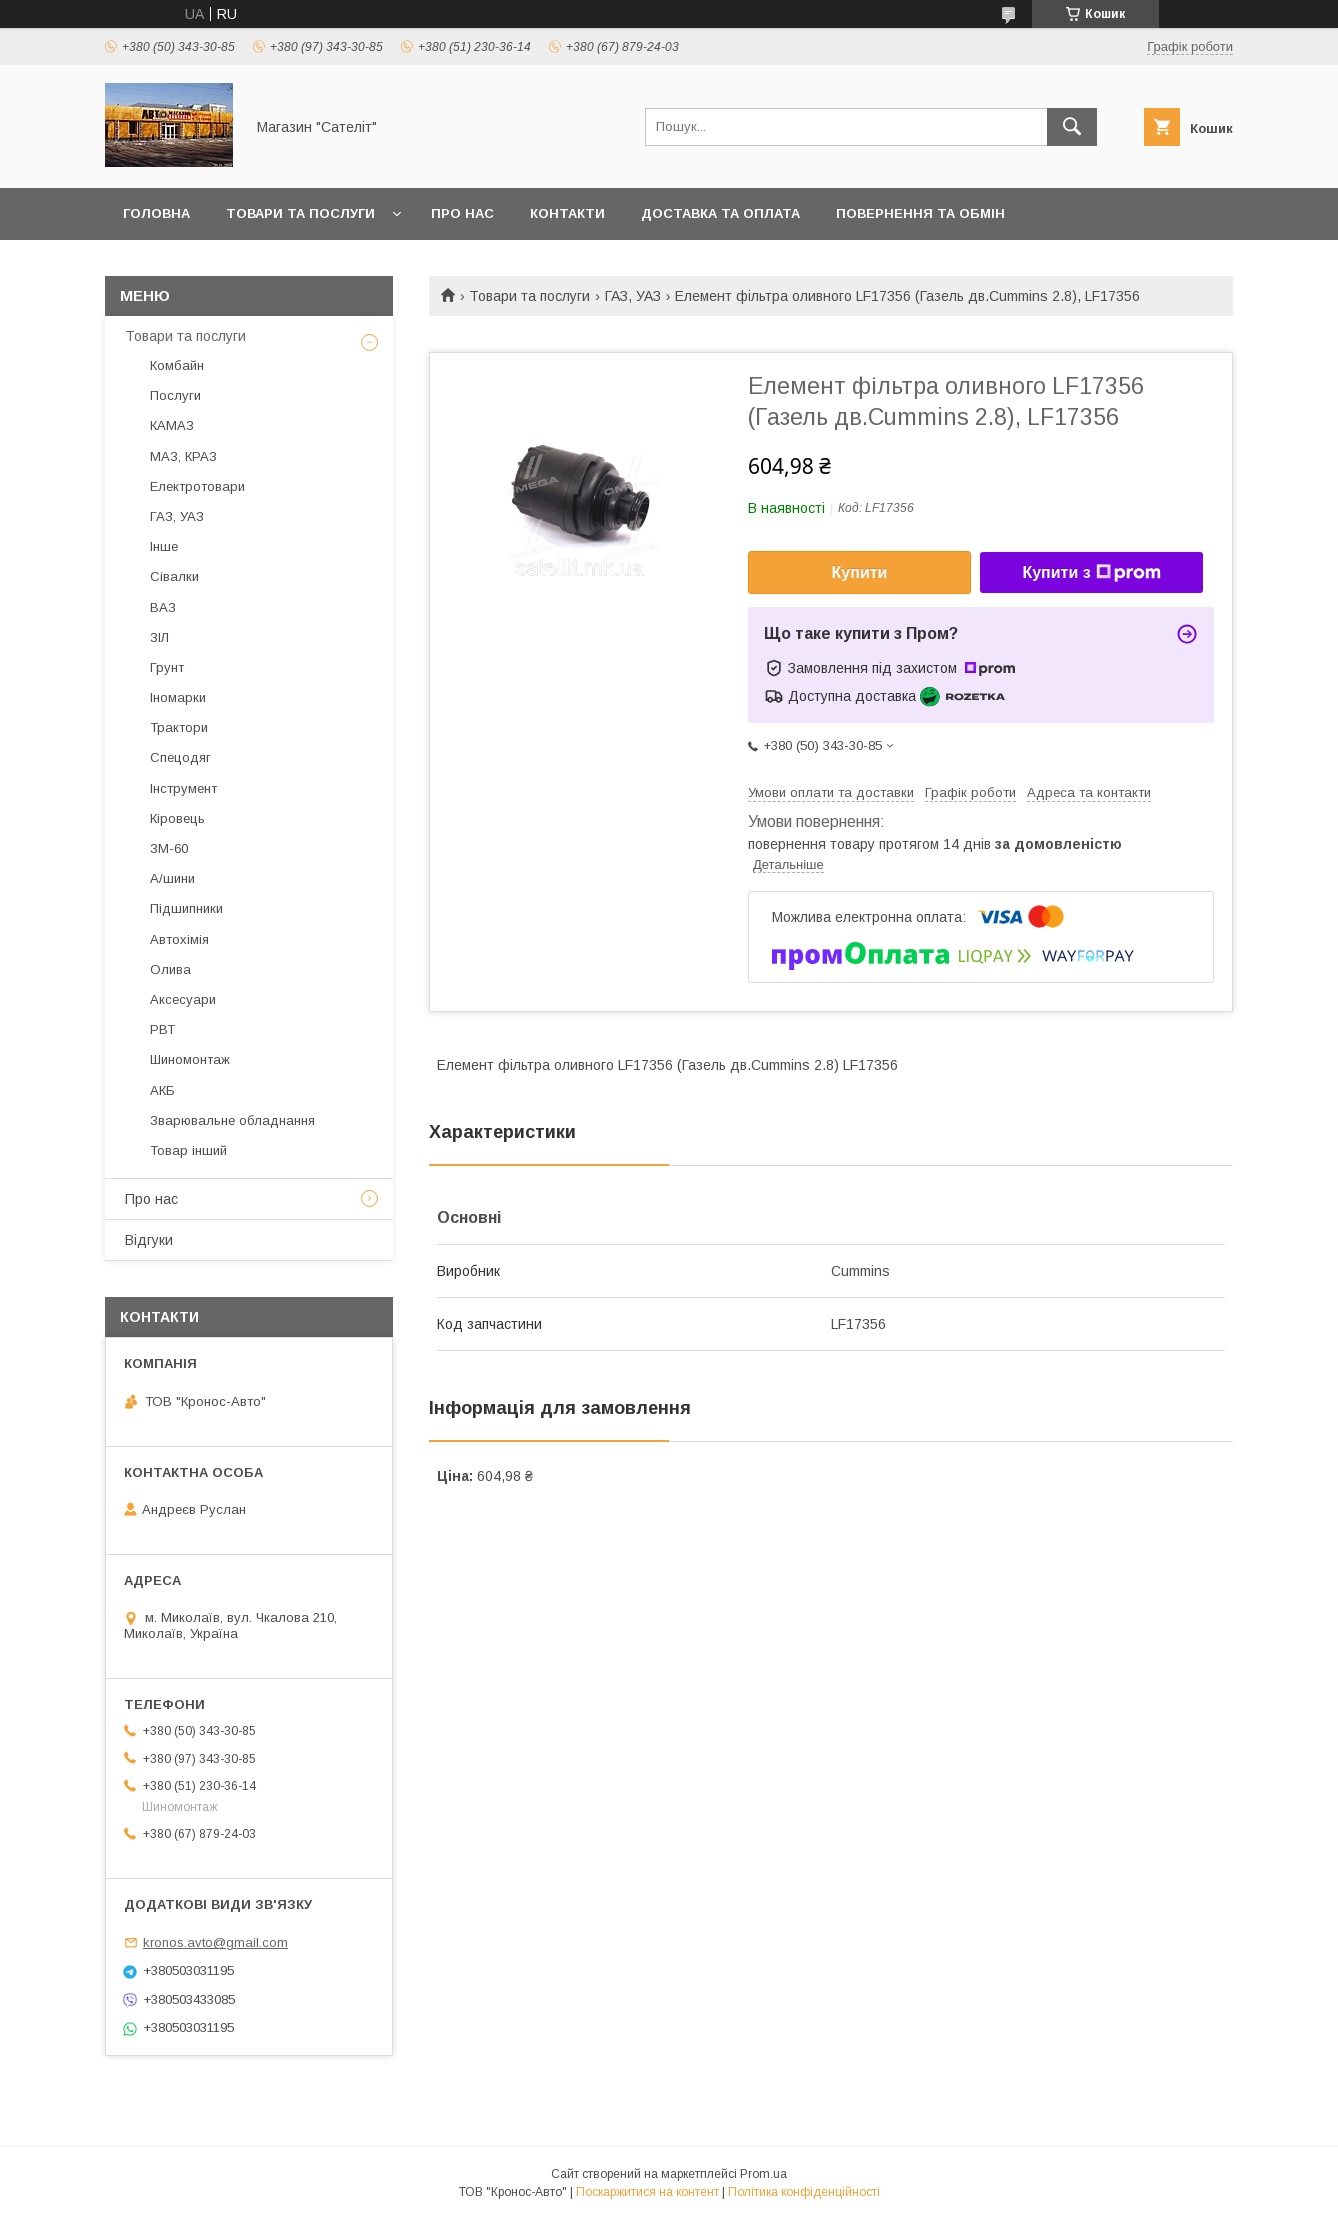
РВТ (162, 1029)
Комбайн (177, 365)
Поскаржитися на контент (647, 2192)
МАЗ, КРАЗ (183, 456)
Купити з (1091, 573)
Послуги (175, 395)
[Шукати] (1072, 127)
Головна (156, 213)
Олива (170, 969)
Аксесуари (183, 999)
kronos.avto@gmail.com (215, 1942)
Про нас (462, 213)
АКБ (162, 1090)
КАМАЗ (172, 425)
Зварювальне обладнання (232, 1120)
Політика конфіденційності (804, 2192)
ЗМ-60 (169, 848)
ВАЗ (163, 607)
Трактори (179, 727)
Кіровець (177, 818)
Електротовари (197, 486)
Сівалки (174, 576)
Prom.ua (763, 2174)
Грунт (167, 667)
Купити (860, 572)
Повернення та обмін (920, 213)
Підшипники (186, 908)
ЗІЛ (159, 637)
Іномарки (178, 697)
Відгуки (149, 1240)
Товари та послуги (300, 213)
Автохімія (179, 939)
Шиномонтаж (190, 1059)
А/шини (172, 878)
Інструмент (183, 788)
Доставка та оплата (720, 213)
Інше (164, 546)
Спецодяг (180, 757)
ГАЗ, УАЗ (633, 296)
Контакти (567, 213)
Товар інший (188, 1150)
